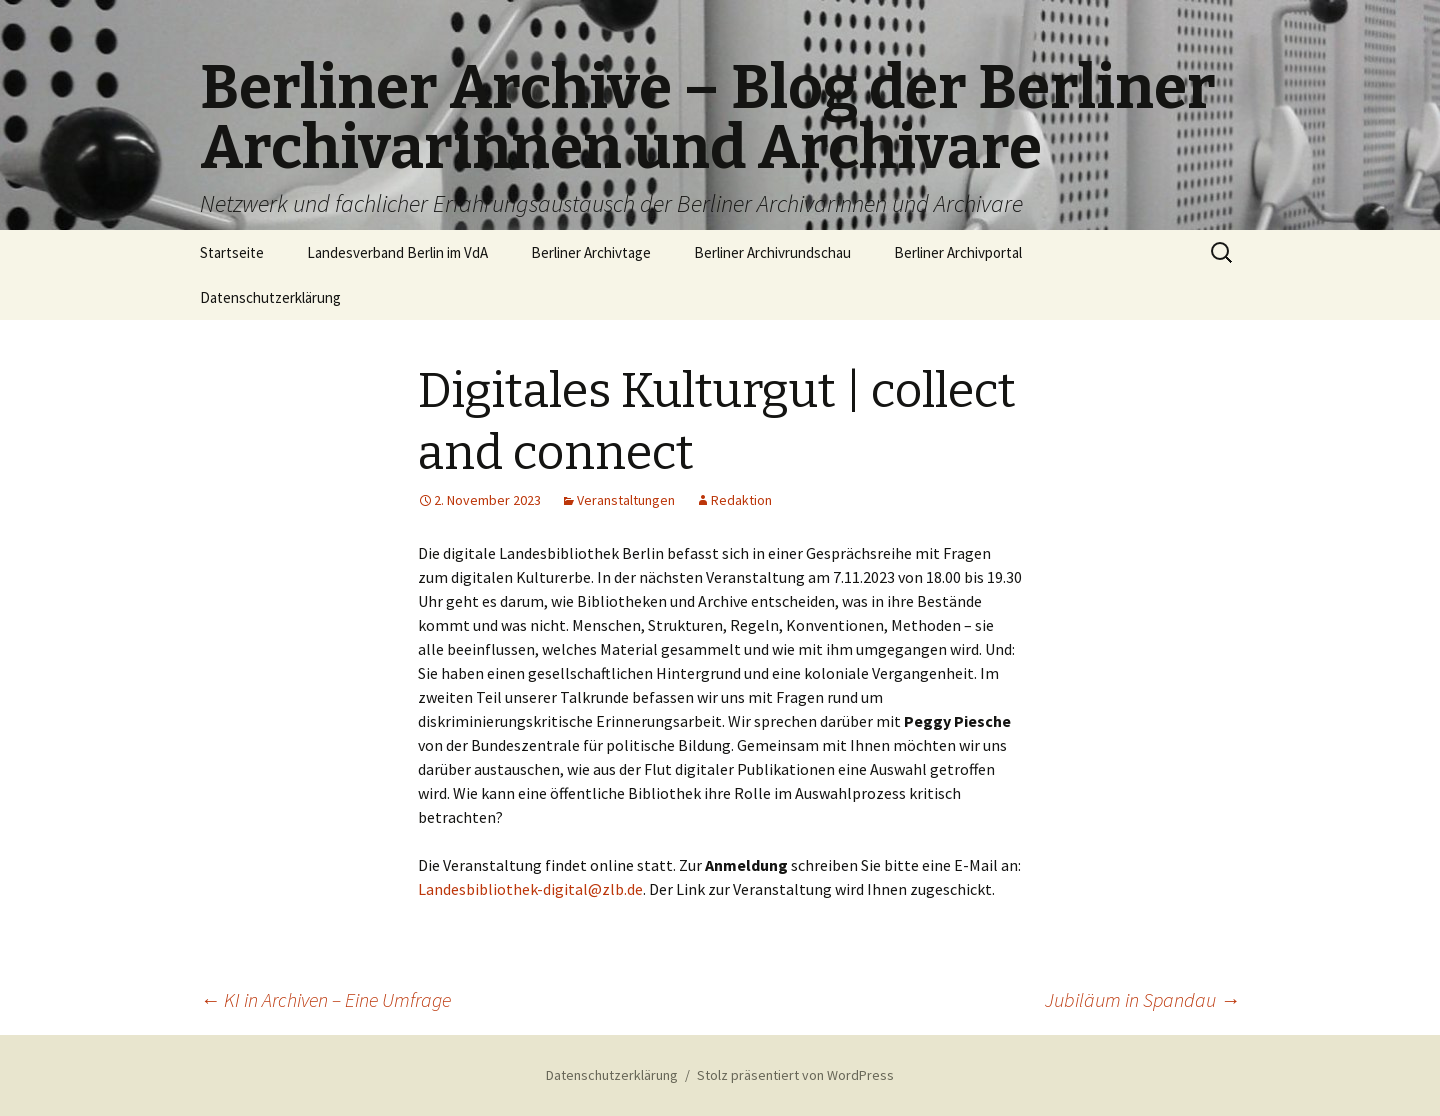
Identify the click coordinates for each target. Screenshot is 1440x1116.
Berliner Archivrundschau (772, 252)
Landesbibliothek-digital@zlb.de (530, 889)
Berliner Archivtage (591, 252)
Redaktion (741, 500)
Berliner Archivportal (958, 252)
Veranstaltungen (626, 500)
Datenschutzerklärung (270, 297)
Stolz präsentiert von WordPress (795, 1075)
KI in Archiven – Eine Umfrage (325, 999)
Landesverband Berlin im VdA (397, 252)
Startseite (232, 252)
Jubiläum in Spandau (1142, 999)
